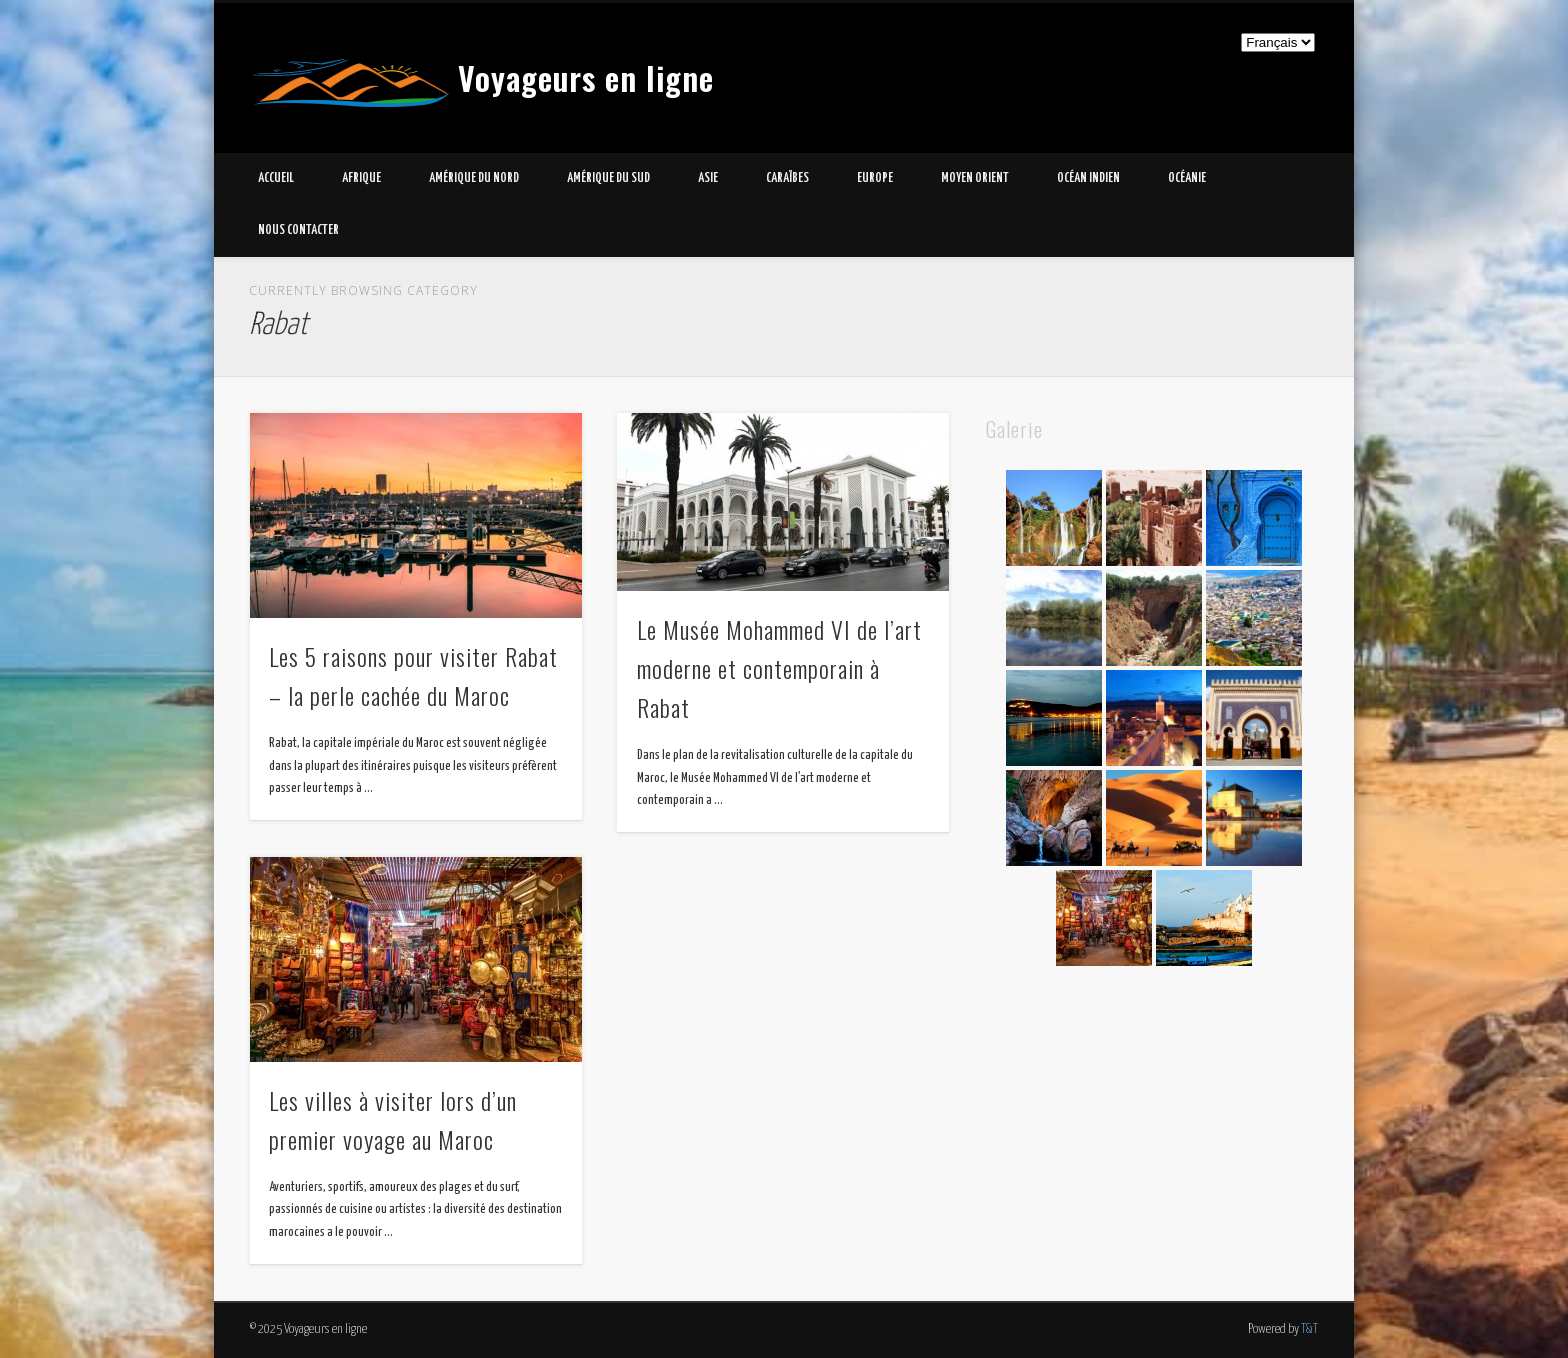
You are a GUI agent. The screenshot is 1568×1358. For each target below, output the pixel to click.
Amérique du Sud (608, 178)
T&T (1309, 1329)
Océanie (1187, 178)
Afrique (361, 178)
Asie (708, 178)
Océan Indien (1088, 178)
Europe (875, 178)
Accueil (276, 178)
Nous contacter (298, 230)
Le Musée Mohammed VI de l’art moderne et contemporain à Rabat (779, 668)
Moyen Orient (975, 178)
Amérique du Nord (474, 178)
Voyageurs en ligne (586, 77)
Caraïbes (787, 178)
